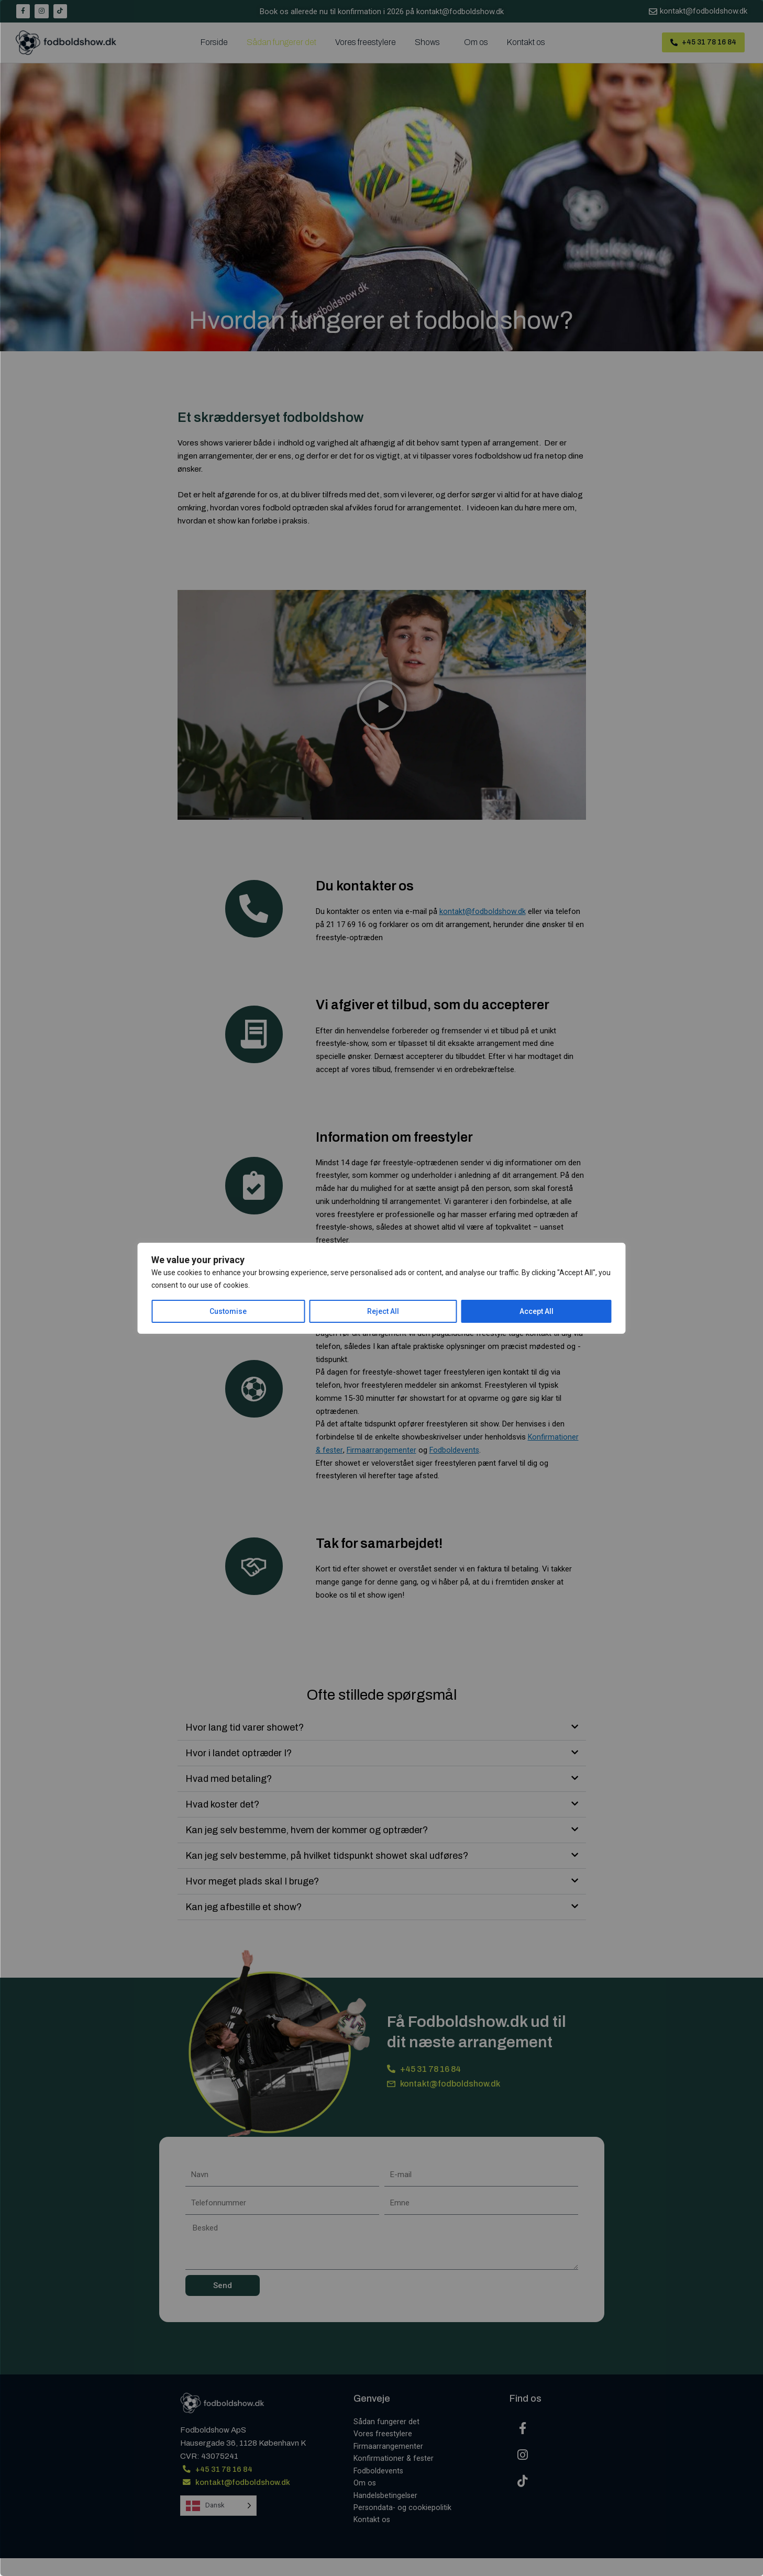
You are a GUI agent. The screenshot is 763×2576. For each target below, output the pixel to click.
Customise (228, 1311)
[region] (381, 1288)
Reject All (383, 1311)
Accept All (536, 1311)
